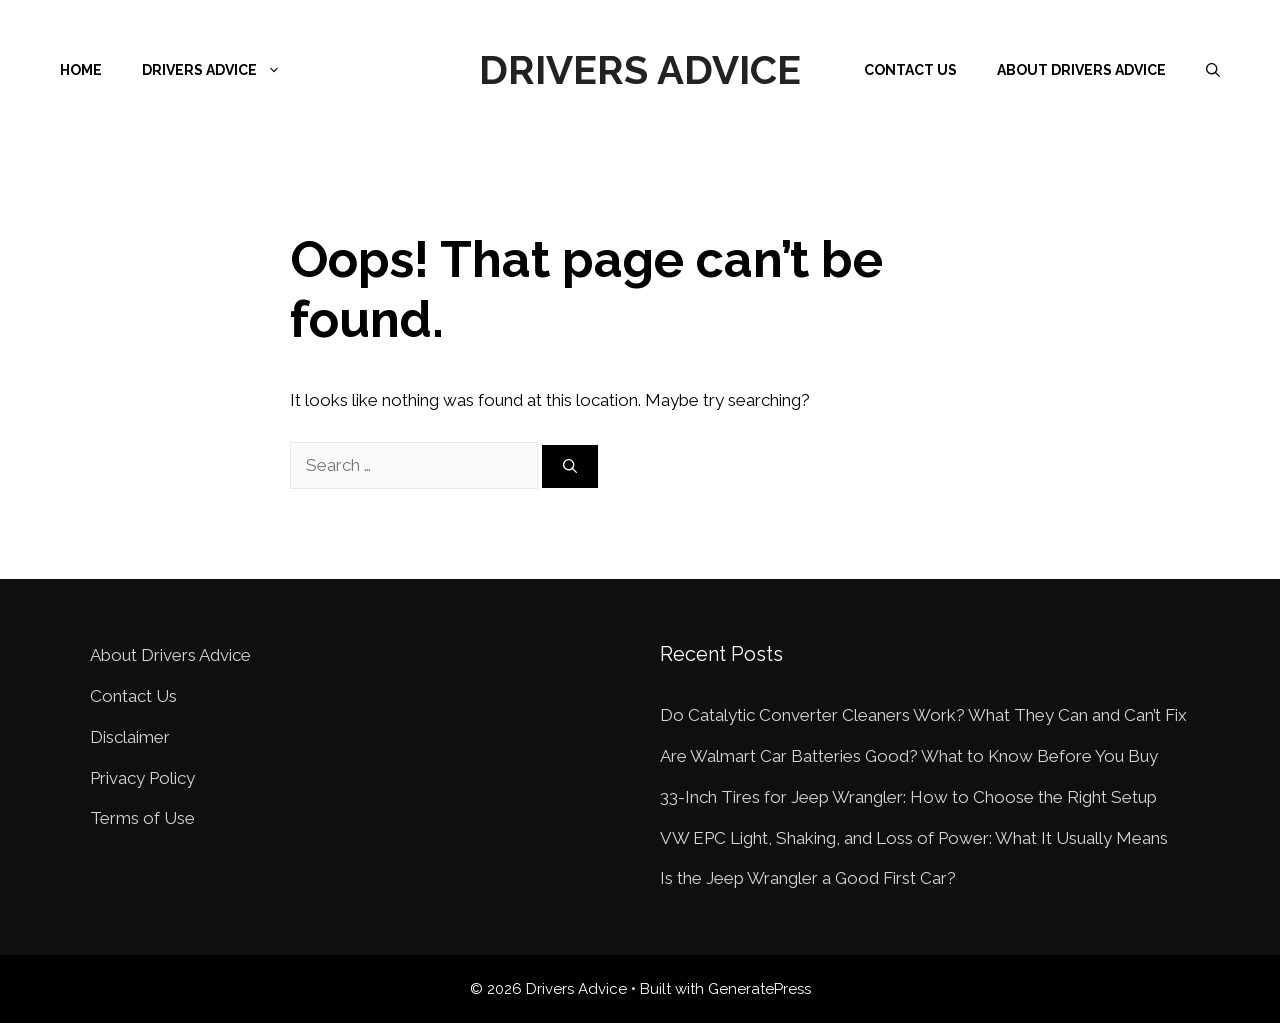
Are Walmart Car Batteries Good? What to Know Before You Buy (909, 756)
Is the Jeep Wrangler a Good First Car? (808, 878)
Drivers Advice (640, 69)
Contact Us (910, 70)
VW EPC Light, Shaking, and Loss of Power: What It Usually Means (914, 838)
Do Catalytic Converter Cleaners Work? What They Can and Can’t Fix (923, 715)
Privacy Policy (142, 778)
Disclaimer (130, 737)
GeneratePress (759, 989)
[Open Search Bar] (1213, 70)
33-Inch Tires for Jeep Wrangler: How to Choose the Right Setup (908, 797)
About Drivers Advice (1081, 70)
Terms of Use (142, 818)
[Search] (570, 466)
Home (81, 70)
